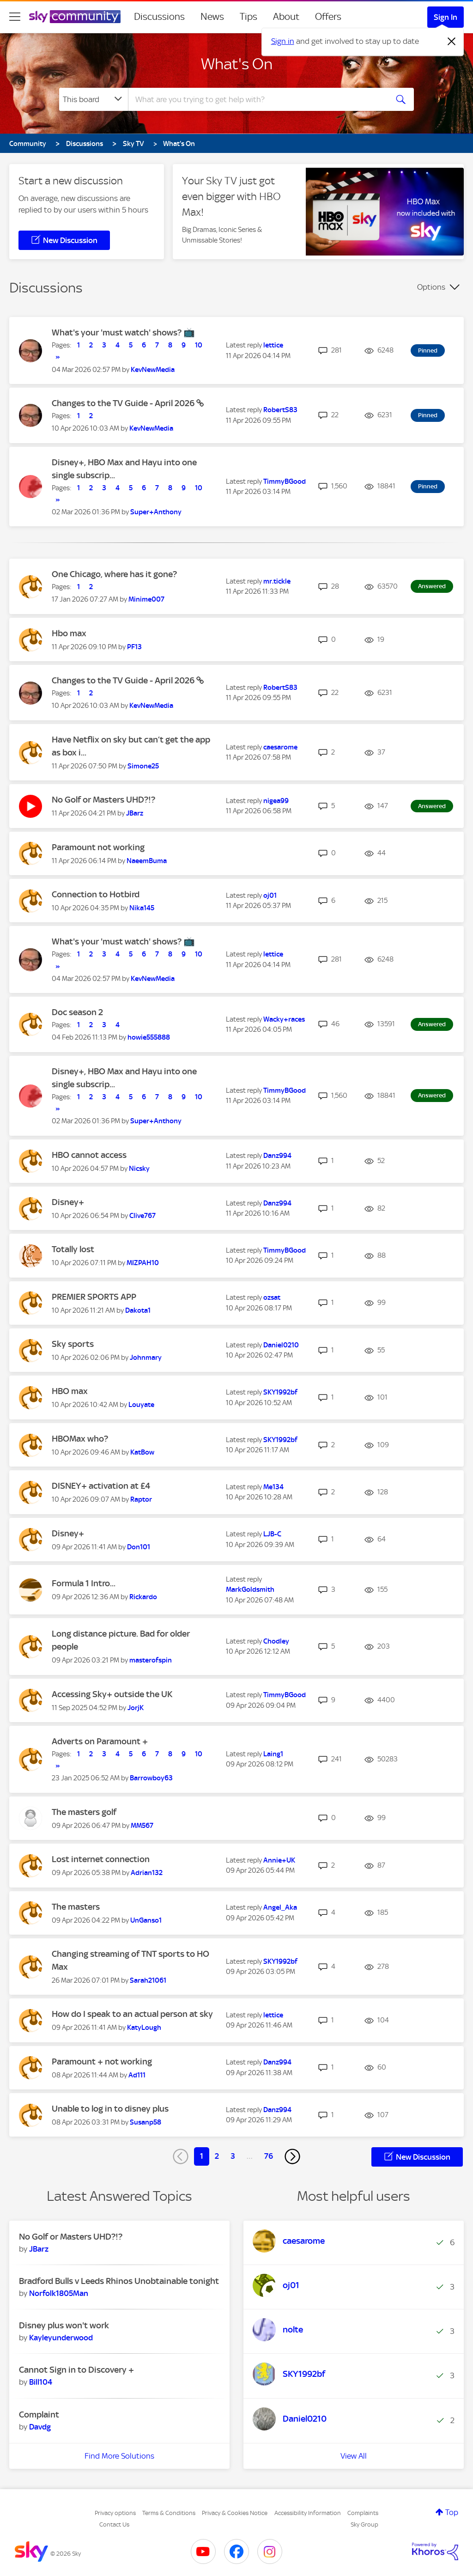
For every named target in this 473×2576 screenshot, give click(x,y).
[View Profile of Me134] (273, 1487)
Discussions (159, 16)
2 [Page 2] (217, 2156)
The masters (76, 1906)
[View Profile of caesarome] (280, 747)
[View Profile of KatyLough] (144, 2027)
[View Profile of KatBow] (142, 1452)
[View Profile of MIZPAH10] (143, 1263)
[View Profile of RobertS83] (280, 410)
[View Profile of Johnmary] (146, 1357)
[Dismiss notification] (451, 41)
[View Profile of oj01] (270, 895)
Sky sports (73, 1344)
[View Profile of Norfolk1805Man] (58, 2293)
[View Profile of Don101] (138, 1547)
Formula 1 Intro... (83, 1583)
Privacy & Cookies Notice (234, 2512)
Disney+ (68, 1202)
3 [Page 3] (232, 2156)
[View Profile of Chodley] (276, 1641)
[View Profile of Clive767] (142, 1216)
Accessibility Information (307, 2512)
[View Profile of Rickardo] (143, 1597)
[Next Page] (292, 2156)
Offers (328, 16)
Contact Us (114, 2524)
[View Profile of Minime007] (146, 599)
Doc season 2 (77, 1012)
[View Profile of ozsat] (271, 1297)
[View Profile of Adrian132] (147, 1873)
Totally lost (73, 1249)
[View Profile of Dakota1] (138, 1310)
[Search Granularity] (93, 99)
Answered (432, 586)
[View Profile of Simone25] (143, 766)
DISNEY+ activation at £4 (101, 1485)
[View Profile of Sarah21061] (148, 1980)
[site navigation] (14, 16)
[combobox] (256, 99)
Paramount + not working (102, 2061)
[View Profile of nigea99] (276, 801)
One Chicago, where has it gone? (114, 574)
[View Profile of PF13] (134, 647)
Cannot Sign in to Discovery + (76, 2369)
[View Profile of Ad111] (137, 2075)
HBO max (70, 1391)
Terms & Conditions (168, 2512)
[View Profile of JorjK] (135, 1708)
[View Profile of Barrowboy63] (151, 1778)
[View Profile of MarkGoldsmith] (250, 1589)
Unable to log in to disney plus (110, 2108)
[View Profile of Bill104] (40, 2382)
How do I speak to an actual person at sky (132, 2014)
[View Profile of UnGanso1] (146, 1920)
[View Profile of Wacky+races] (284, 1019)
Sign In (445, 17)
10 (198, 345)
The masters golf (84, 1812)
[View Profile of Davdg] (40, 2426)
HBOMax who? (80, 1438)
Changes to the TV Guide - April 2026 (124, 403)
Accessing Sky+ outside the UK (112, 1694)
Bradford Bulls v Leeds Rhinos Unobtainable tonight (119, 2281)
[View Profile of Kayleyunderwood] (61, 2337)
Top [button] (451, 2512)
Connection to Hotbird (95, 894)
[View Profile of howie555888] (148, 1037)
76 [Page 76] (268, 2156)
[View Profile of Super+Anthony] (156, 512)
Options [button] (431, 287)
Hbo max (69, 633)
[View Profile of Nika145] (141, 908)
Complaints (362, 2512)
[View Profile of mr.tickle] (277, 581)
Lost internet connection (101, 1859)
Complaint (39, 2414)
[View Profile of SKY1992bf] (280, 1392)
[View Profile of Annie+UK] (279, 1860)
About (286, 16)
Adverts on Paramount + (100, 1741)
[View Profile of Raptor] (141, 1499)
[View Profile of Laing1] (273, 1754)
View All (353, 2455)
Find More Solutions (119, 2455)
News (212, 16)
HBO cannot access (89, 1155)
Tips (248, 16)
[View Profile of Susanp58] (145, 2122)
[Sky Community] (75, 17)
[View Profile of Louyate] (141, 1405)
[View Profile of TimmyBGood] (284, 481)
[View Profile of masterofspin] (150, 1660)
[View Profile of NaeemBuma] (147, 861)
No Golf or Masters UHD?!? (103, 799)
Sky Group (364, 2524)
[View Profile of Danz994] (277, 1155)
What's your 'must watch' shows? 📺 (123, 332)
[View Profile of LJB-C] (272, 1534)
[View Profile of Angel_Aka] (280, 1907)
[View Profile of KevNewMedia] (153, 369)
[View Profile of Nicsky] (139, 1168)
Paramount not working (98, 847)
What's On (237, 64)
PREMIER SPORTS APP (94, 1296)
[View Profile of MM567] (142, 1825)
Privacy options (115, 2512)
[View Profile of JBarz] (134, 813)
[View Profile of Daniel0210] (281, 1345)
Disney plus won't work (64, 2325)
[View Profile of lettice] (273, 345)
